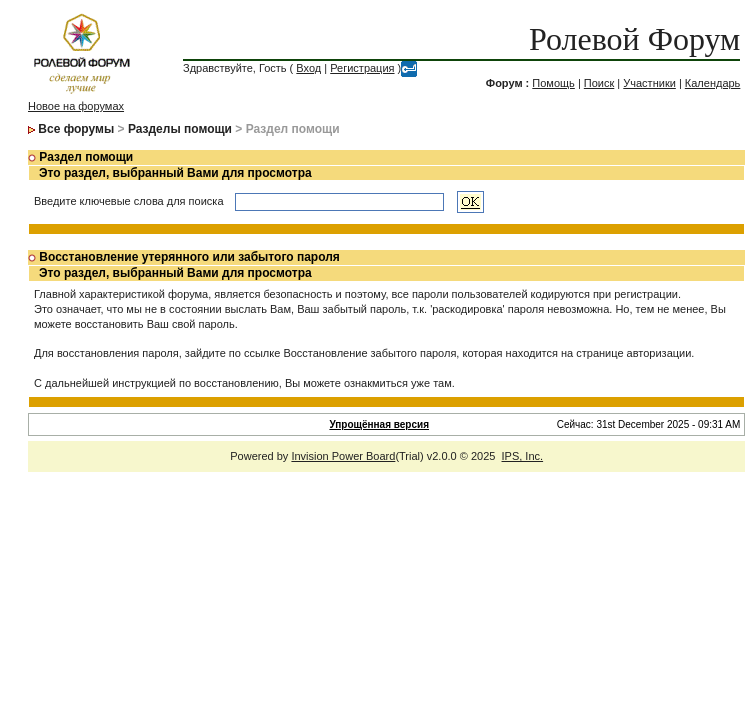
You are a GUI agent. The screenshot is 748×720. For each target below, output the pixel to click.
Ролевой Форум (634, 39)
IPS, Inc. (523, 456)
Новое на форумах (76, 106)
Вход (308, 68)
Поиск (599, 83)
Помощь (553, 83)
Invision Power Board (343, 456)
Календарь (713, 83)
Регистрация (362, 68)
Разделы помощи (180, 129)
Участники (649, 83)
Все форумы (76, 129)
